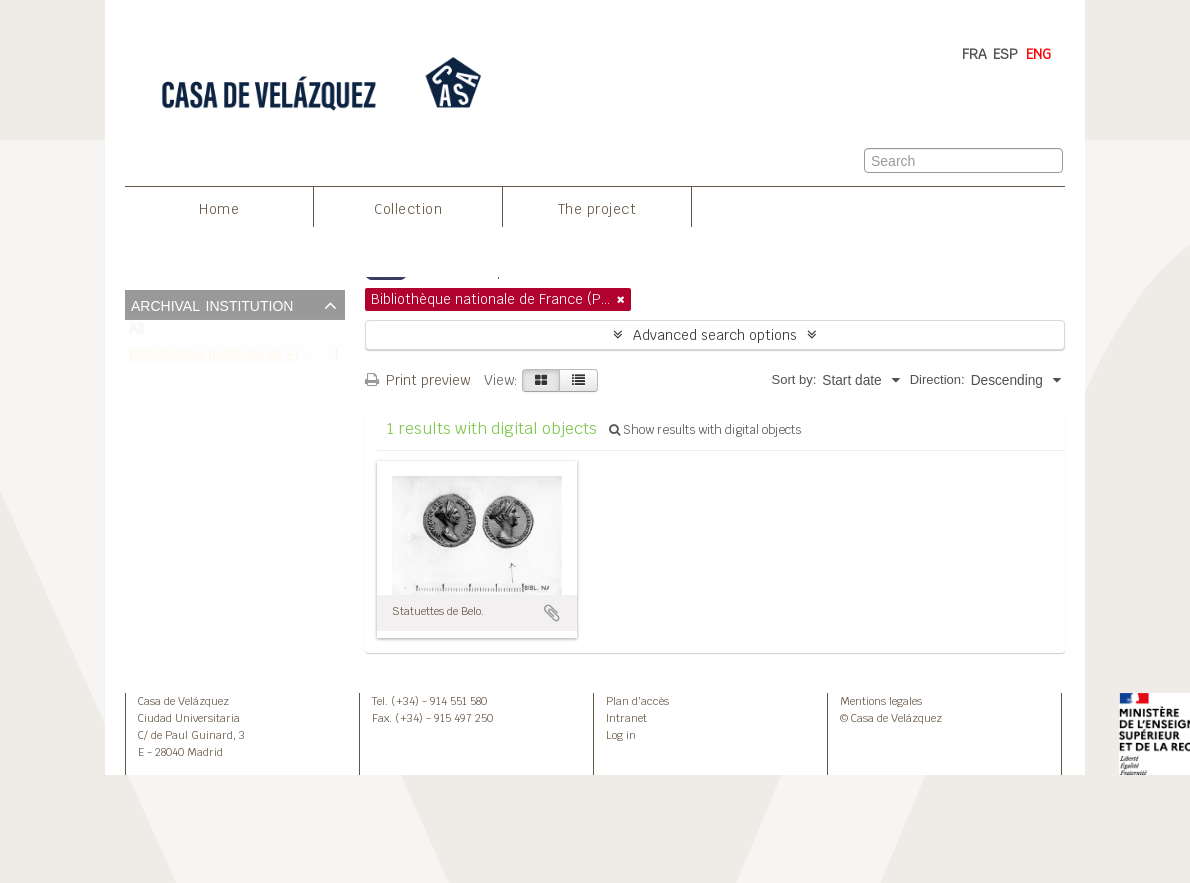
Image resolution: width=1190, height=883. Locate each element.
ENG (1038, 54)
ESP (1005, 54)
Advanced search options (715, 335)
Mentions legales (881, 701)
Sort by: (793, 379)
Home (219, 209)
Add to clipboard (552, 613)
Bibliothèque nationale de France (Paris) (251, 357)
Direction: (937, 379)
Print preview (417, 380)
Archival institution (212, 304)
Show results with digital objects (705, 430)
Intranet (626, 718)
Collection (408, 209)
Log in (621, 735)
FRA (974, 54)
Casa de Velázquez (183, 701)
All (136, 333)
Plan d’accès (637, 701)
